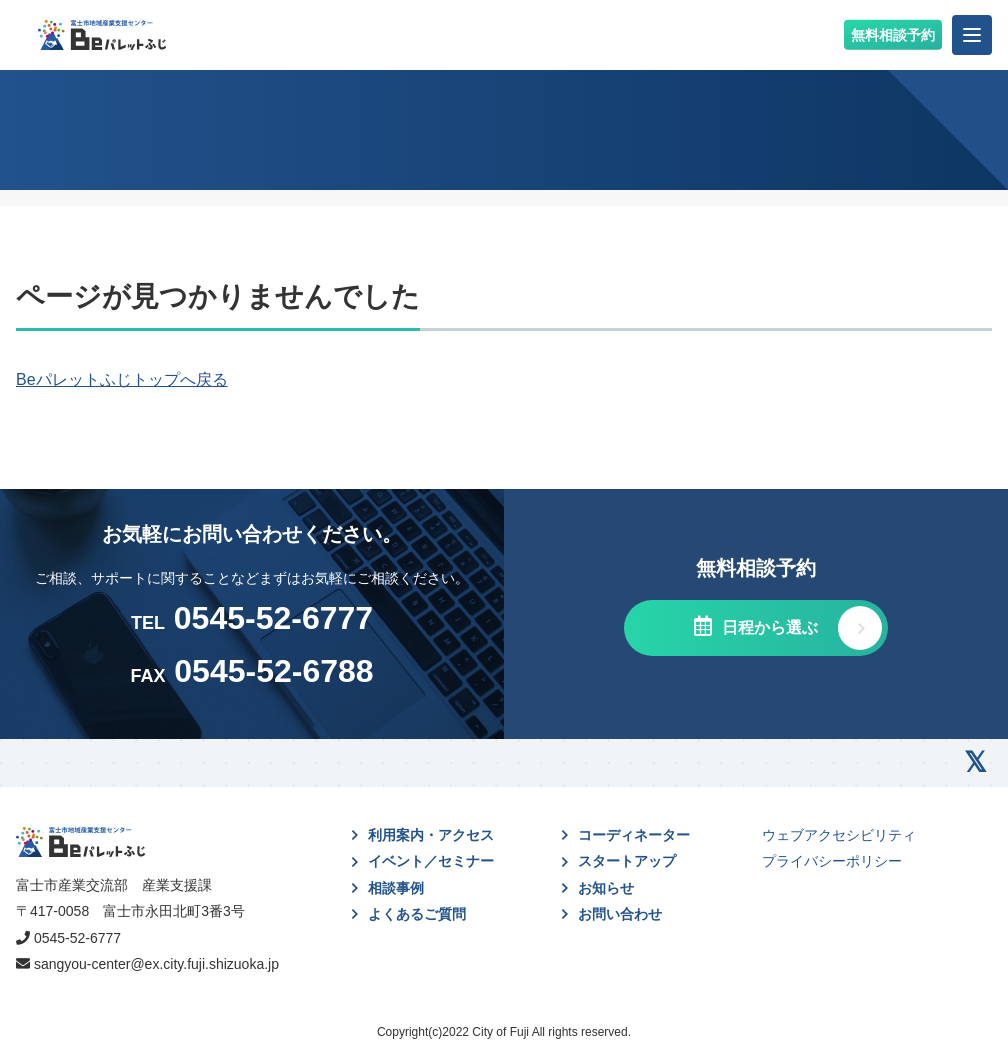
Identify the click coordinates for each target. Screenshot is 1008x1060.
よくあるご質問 (417, 914)
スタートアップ (627, 861)
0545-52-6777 (77, 938)
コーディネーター (634, 835)
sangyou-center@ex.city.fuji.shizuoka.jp (156, 964)
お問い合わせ (620, 914)
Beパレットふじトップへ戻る (122, 379)
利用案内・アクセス (431, 835)
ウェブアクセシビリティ (839, 835)
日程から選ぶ (767, 627)
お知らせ (606, 888)
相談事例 (396, 888)
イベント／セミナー (431, 861)
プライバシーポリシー (832, 861)
